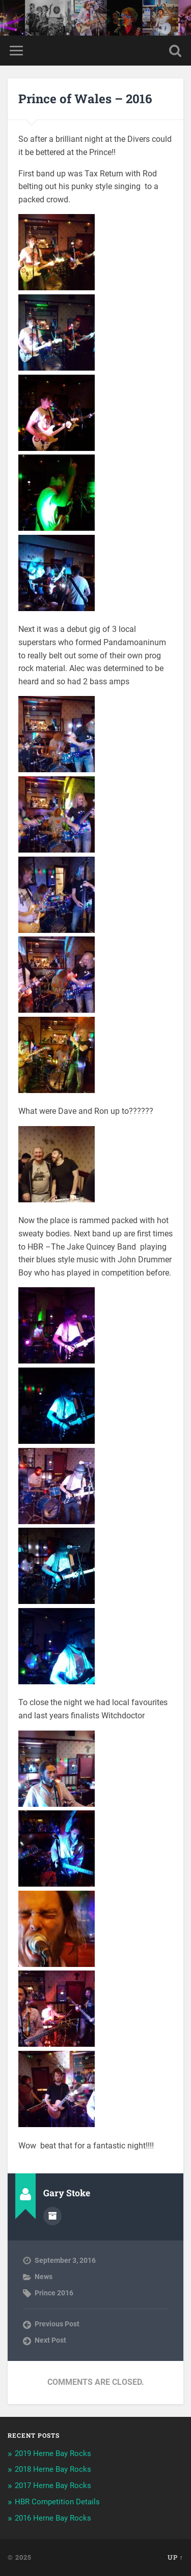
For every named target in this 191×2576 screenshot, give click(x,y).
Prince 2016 (54, 2293)
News (43, 2276)
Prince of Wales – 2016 (85, 98)
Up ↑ (175, 2557)
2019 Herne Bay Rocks (53, 2453)
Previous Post (57, 2324)
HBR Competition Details (57, 2501)
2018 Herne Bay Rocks (53, 2469)
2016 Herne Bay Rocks (53, 2518)
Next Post (50, 2340)
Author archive (52, 2216)
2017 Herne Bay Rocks (53, 2485)
